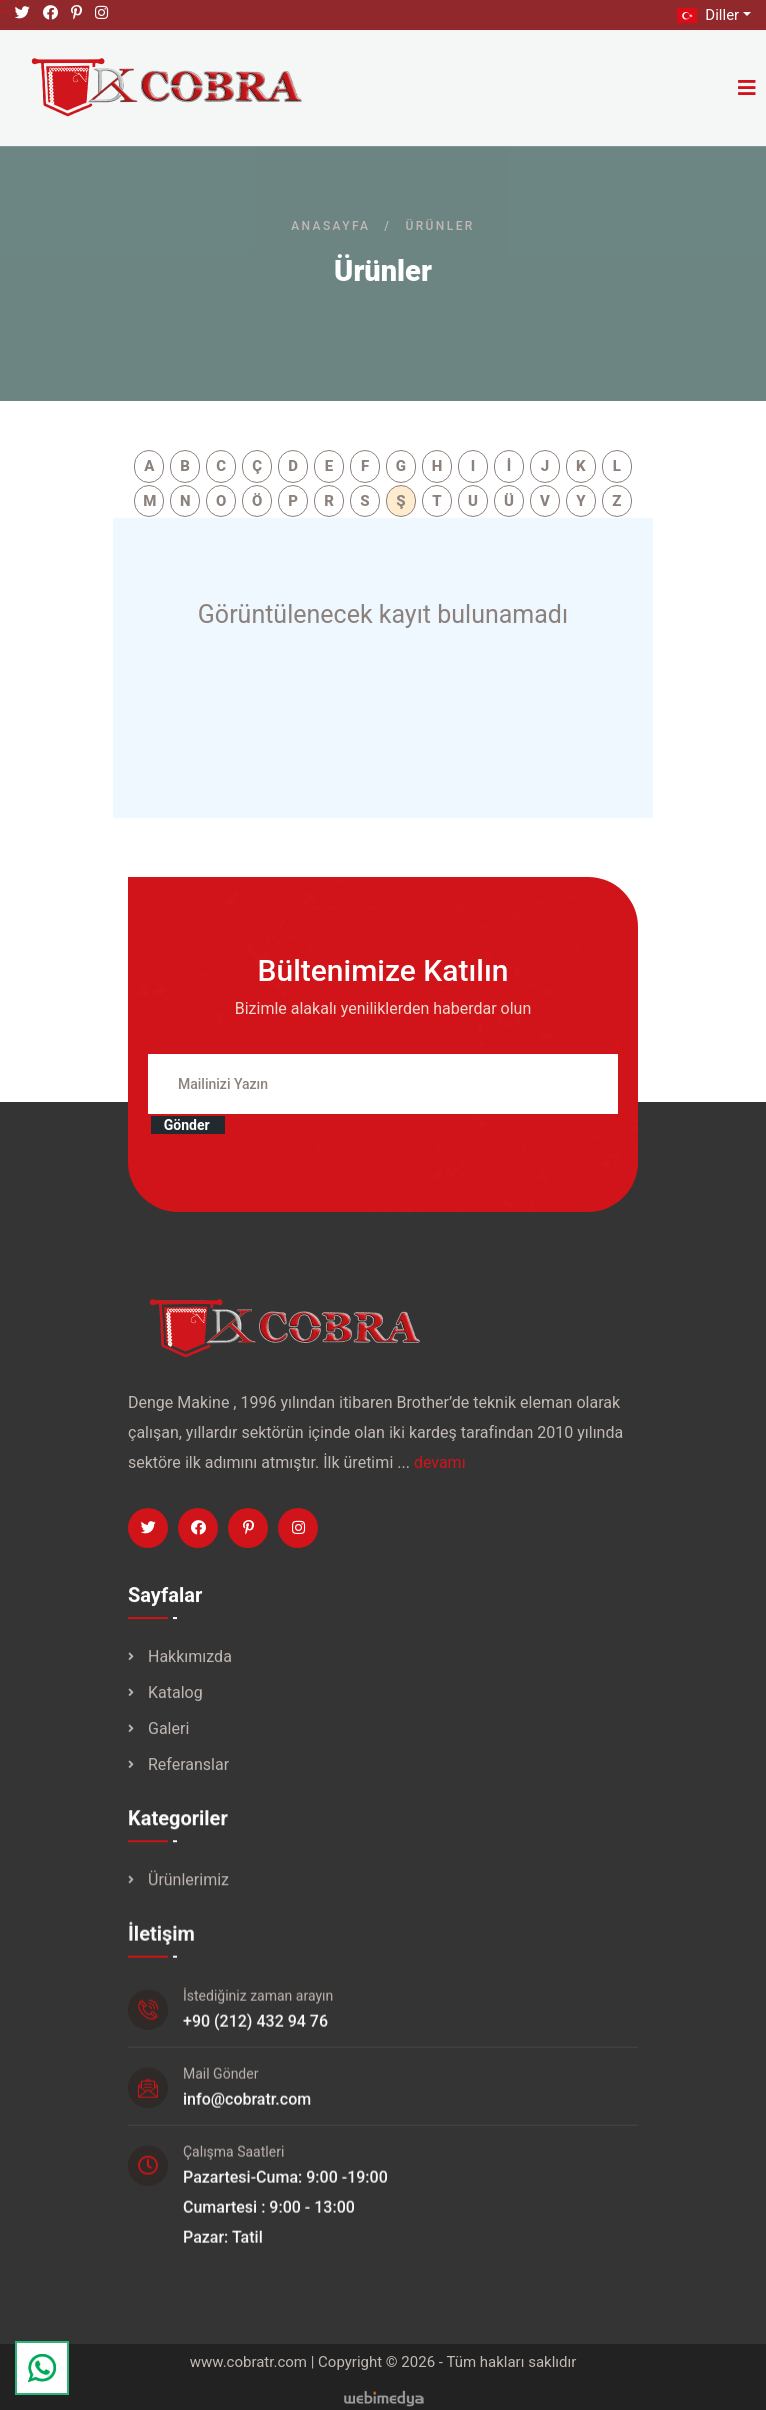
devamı (440, 1471)
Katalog (175, 1705)
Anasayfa (330, 226)
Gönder (183, 1135)
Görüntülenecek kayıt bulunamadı (383, 614)
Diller (706, 15)
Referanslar (188, 1777)
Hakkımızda (190, 1669)
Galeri (168, 1741)
